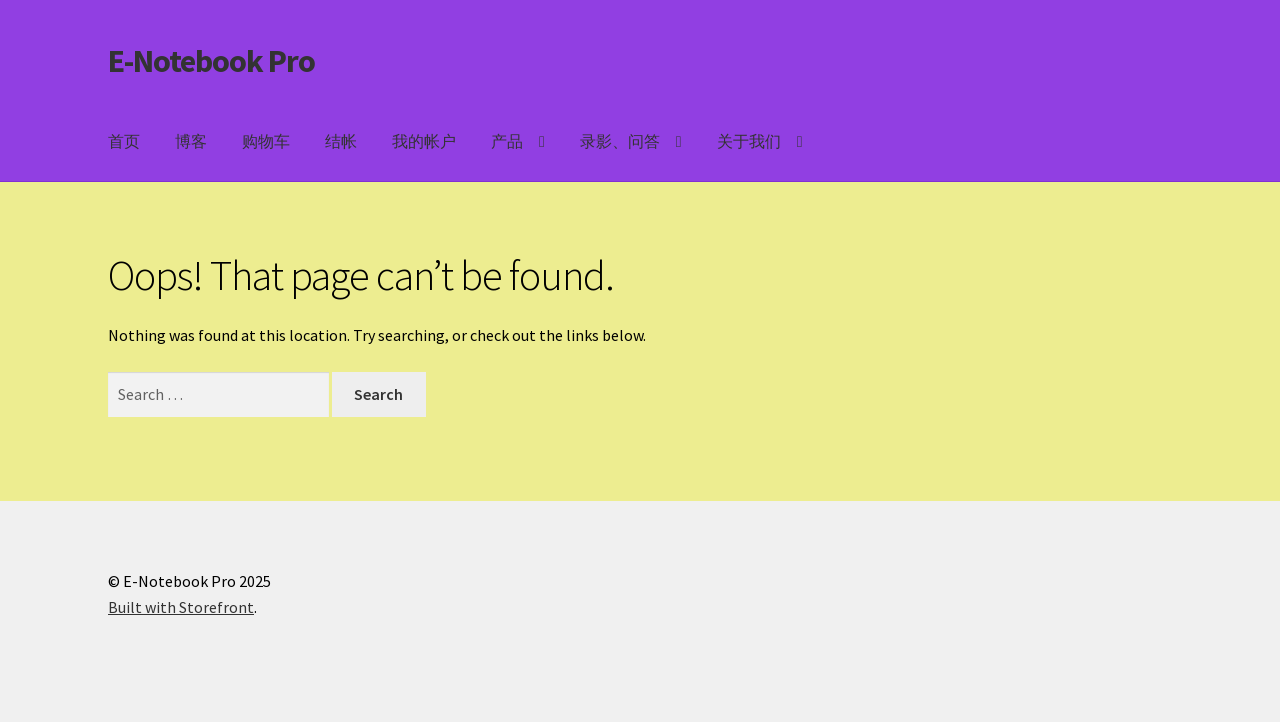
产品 (507, 141)
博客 (191, 141)
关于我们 (749, 141)
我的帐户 (424, 141)
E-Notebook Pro (211, 61)
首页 (124, 141)
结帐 (341, 141)
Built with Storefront (181, 607)
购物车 (266, 141)
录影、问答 (620, 141)
